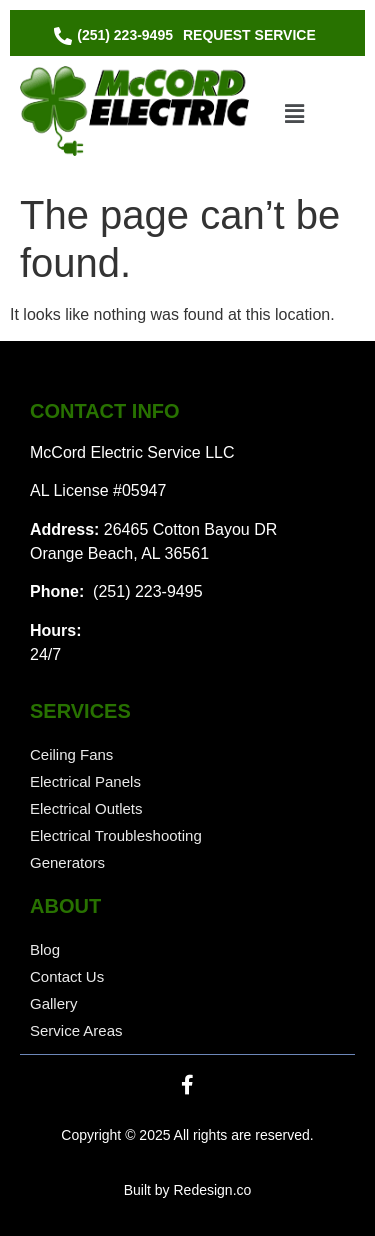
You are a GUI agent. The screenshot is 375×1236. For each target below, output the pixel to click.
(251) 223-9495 (146, 591)
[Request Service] (249, 35)
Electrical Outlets (86, 808)
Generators (67, 862)
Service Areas (76, 1030)
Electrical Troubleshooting (116, 835)
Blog (45, 949)
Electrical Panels (85, 781)
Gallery (54, 1003)
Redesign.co (212, 1190)
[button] (294, 114)
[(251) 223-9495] (116, 35)
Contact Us (67, 976)
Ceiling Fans (71, 754)
